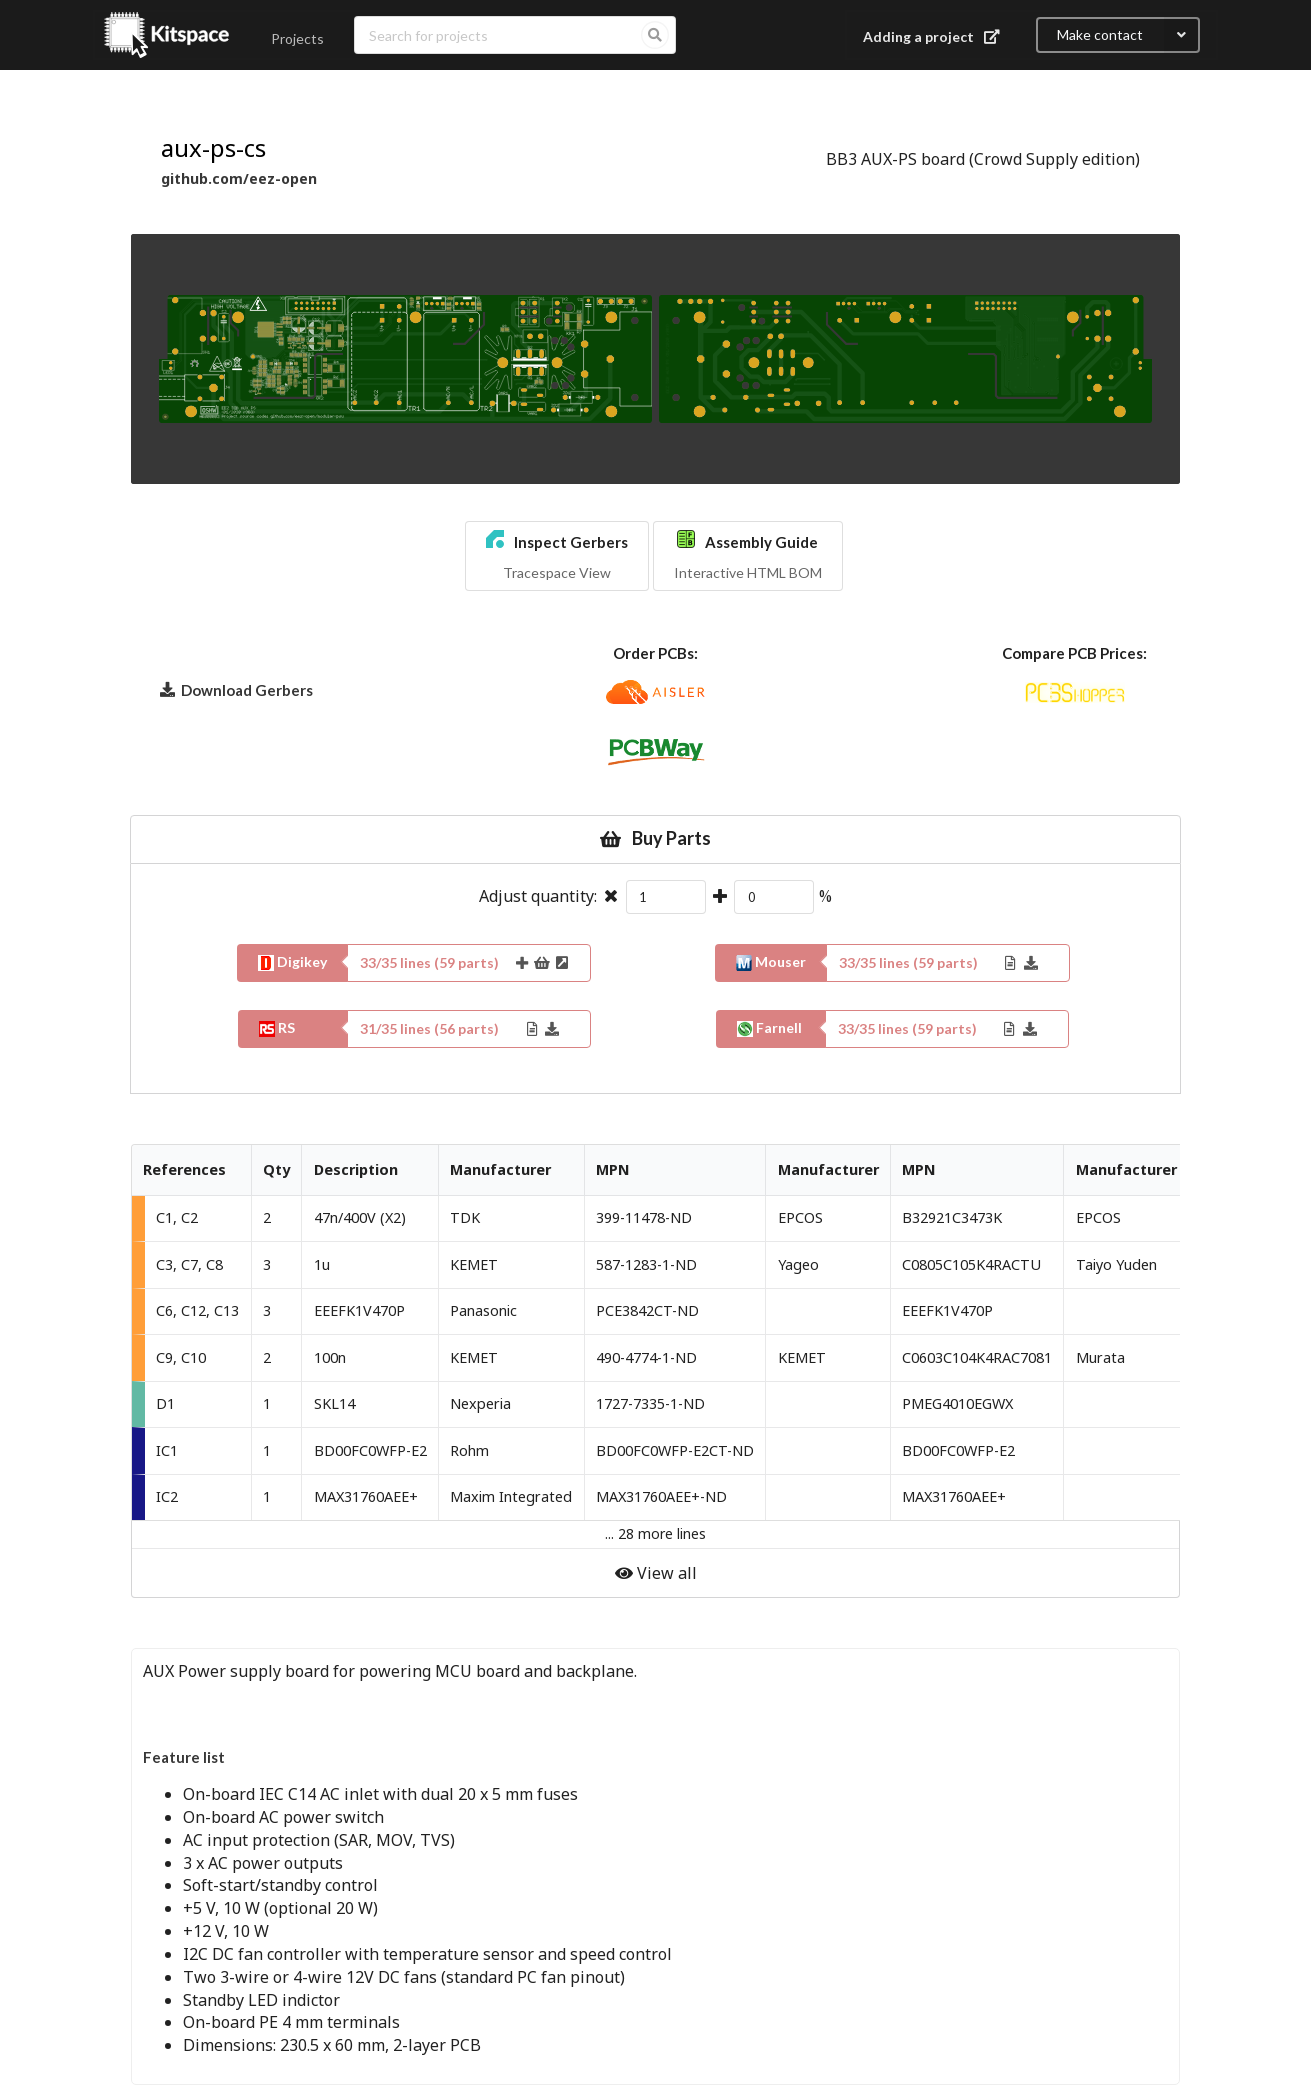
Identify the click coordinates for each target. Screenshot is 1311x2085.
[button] (557, 556)
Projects (297, 38)
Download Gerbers (236, 689)
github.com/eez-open (239, 178)
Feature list (184, 1757)
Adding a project (933, 36)
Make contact (1128, 35)
